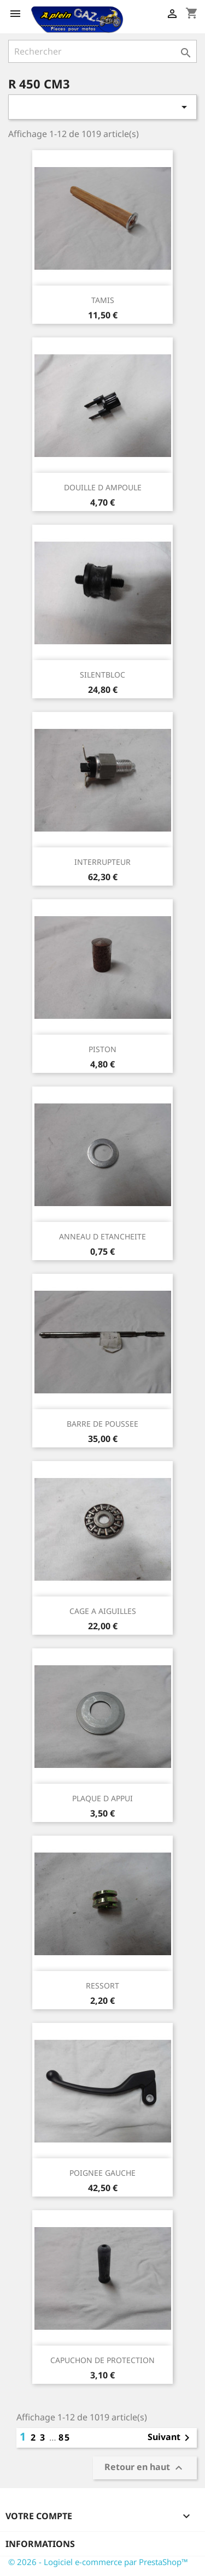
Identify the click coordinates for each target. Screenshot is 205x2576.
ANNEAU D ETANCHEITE (102, 1236)
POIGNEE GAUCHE (102, 2173)
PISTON (102, 1049)
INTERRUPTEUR (102, 862)
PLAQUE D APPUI (102, 1798)
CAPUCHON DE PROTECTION (102, 2360)
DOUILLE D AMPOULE (103, 487)
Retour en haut (144, 2468)
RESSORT (102, 1985)
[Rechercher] (102, 51)
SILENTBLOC (102, 674)
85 (64, 2437)
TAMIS (102, 300)
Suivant (171, 2437)
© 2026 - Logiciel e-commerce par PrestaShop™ (98, 2561)
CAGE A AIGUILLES (102, 1611)
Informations (40, 2544)
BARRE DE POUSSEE (102, 1423)
